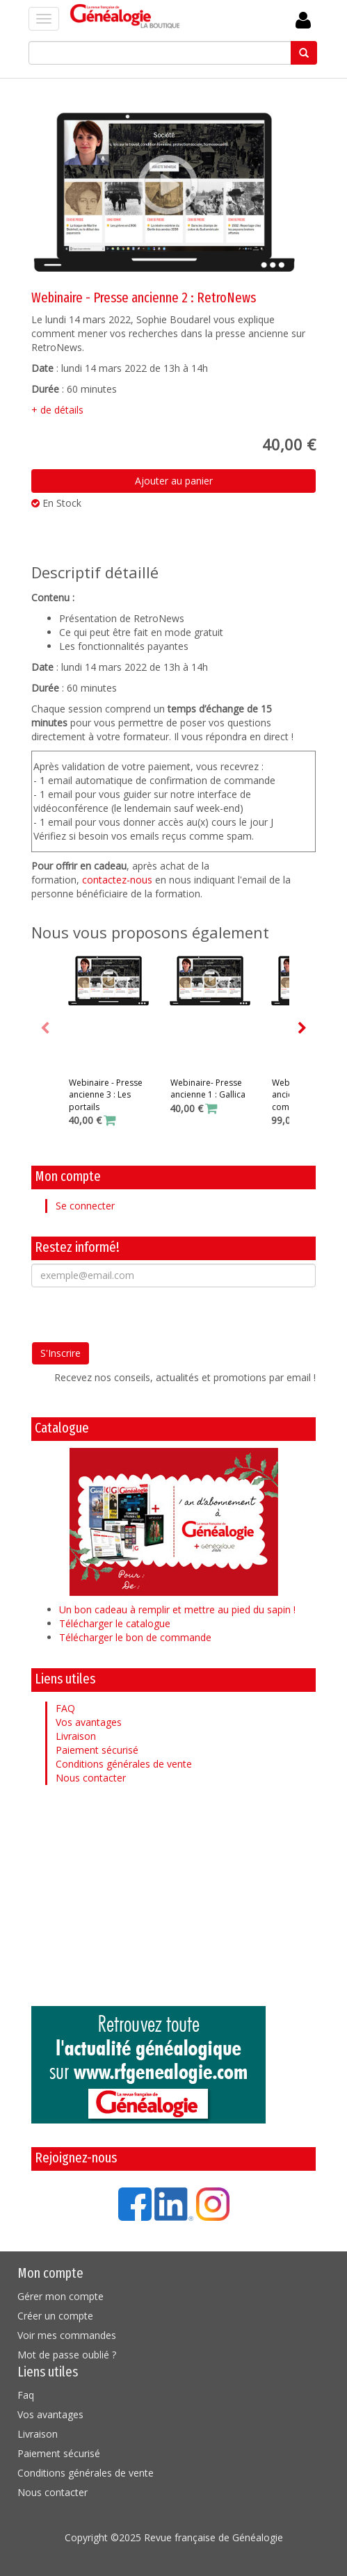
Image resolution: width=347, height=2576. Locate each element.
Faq (25, 2395)
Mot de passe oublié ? (66, 2354)
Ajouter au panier (174, 480)
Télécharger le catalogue (114, 1623)
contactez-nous (117, 879)
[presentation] (137, 1314)
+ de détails (57, 409)
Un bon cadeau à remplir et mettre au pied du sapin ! (177, 1609)
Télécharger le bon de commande (135, 1637)
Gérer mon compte (60, 2296)
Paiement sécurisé (97, 1749)
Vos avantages (89, 1722)
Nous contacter (91, 1777)
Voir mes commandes (66, 2335)
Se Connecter (303, 20)
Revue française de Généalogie (213, 2537)
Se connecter (85, 1205)
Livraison (76, 1736)
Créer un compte (55, 2315)
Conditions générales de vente (124, 1763)
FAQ (65, 1708)
